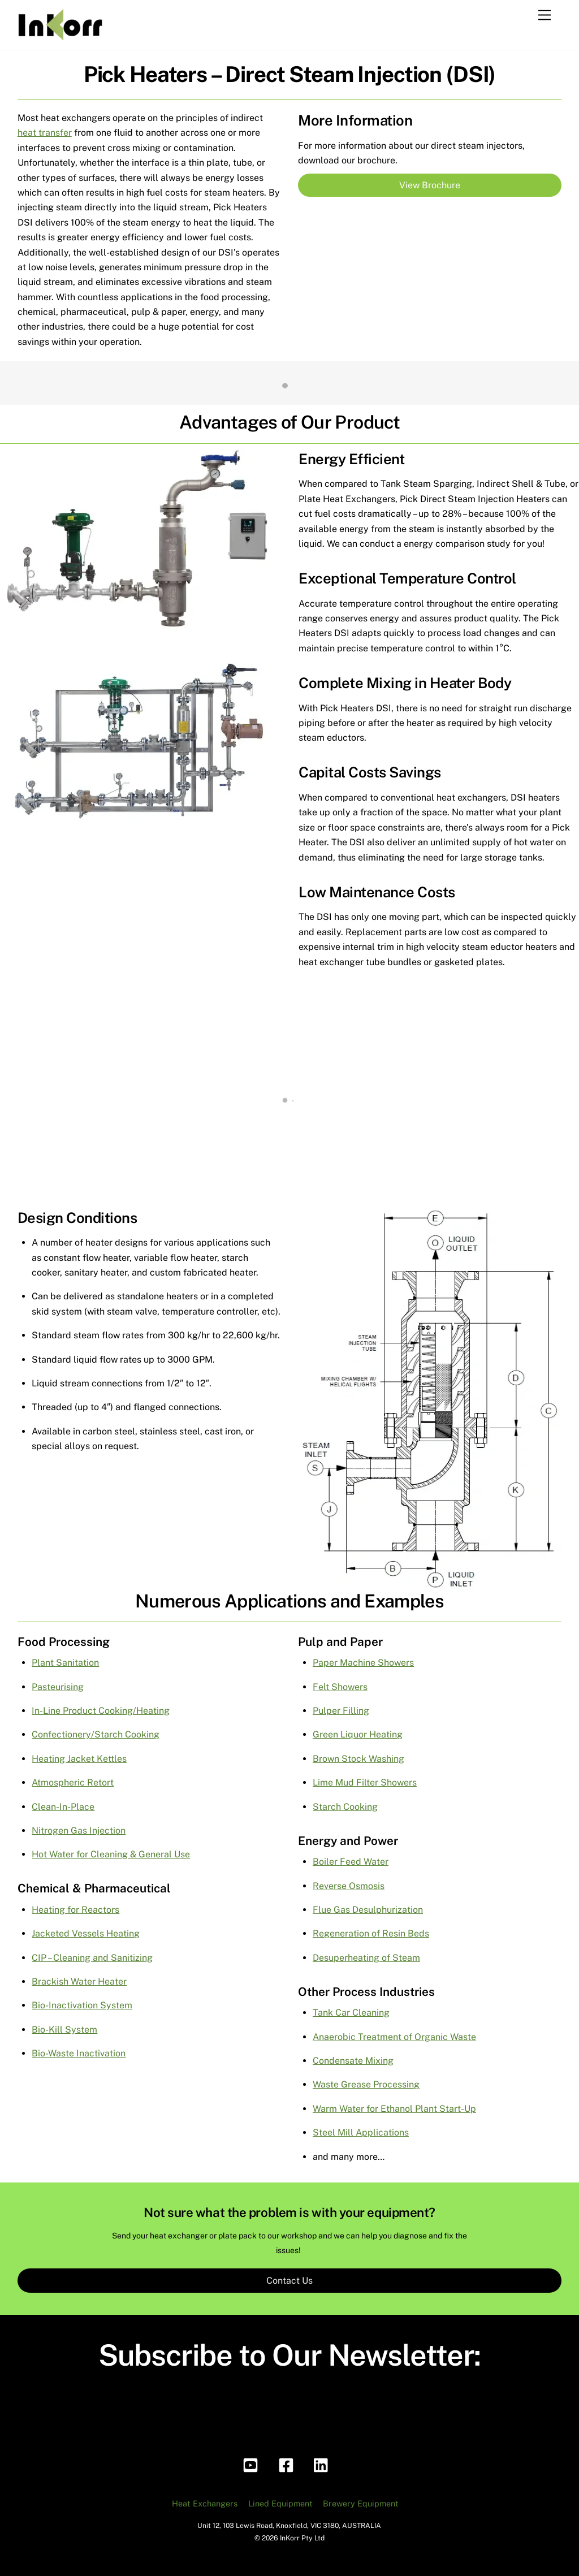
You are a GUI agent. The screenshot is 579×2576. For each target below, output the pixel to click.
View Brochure (429, 185)
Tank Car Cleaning (351, 2012)
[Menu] (544, 16)
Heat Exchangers (204, 2503)
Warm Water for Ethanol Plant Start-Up (394, 2108)
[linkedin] (323, 2464)
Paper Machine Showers (363, 1662)
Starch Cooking (345, 1806)
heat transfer (45, 132)
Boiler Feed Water (350, 1861)
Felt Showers (340, 1687)
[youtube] (252, 2464)
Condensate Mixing (353, 2060)
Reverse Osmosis (348, 1886)
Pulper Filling (341, 1710)
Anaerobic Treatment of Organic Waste (394, 2037)
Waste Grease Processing (366, 2084)
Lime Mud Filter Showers (365, 1782)
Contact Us (289, 2280)
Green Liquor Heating (358, 1734)
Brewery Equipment (361, 2503)
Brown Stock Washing (358, 1758)
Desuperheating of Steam (366, 1957)
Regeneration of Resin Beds (371, 1933)
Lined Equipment (280, 2503)
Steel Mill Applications (361, 2132)
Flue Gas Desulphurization (368, 1909)
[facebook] (288, 2464)
